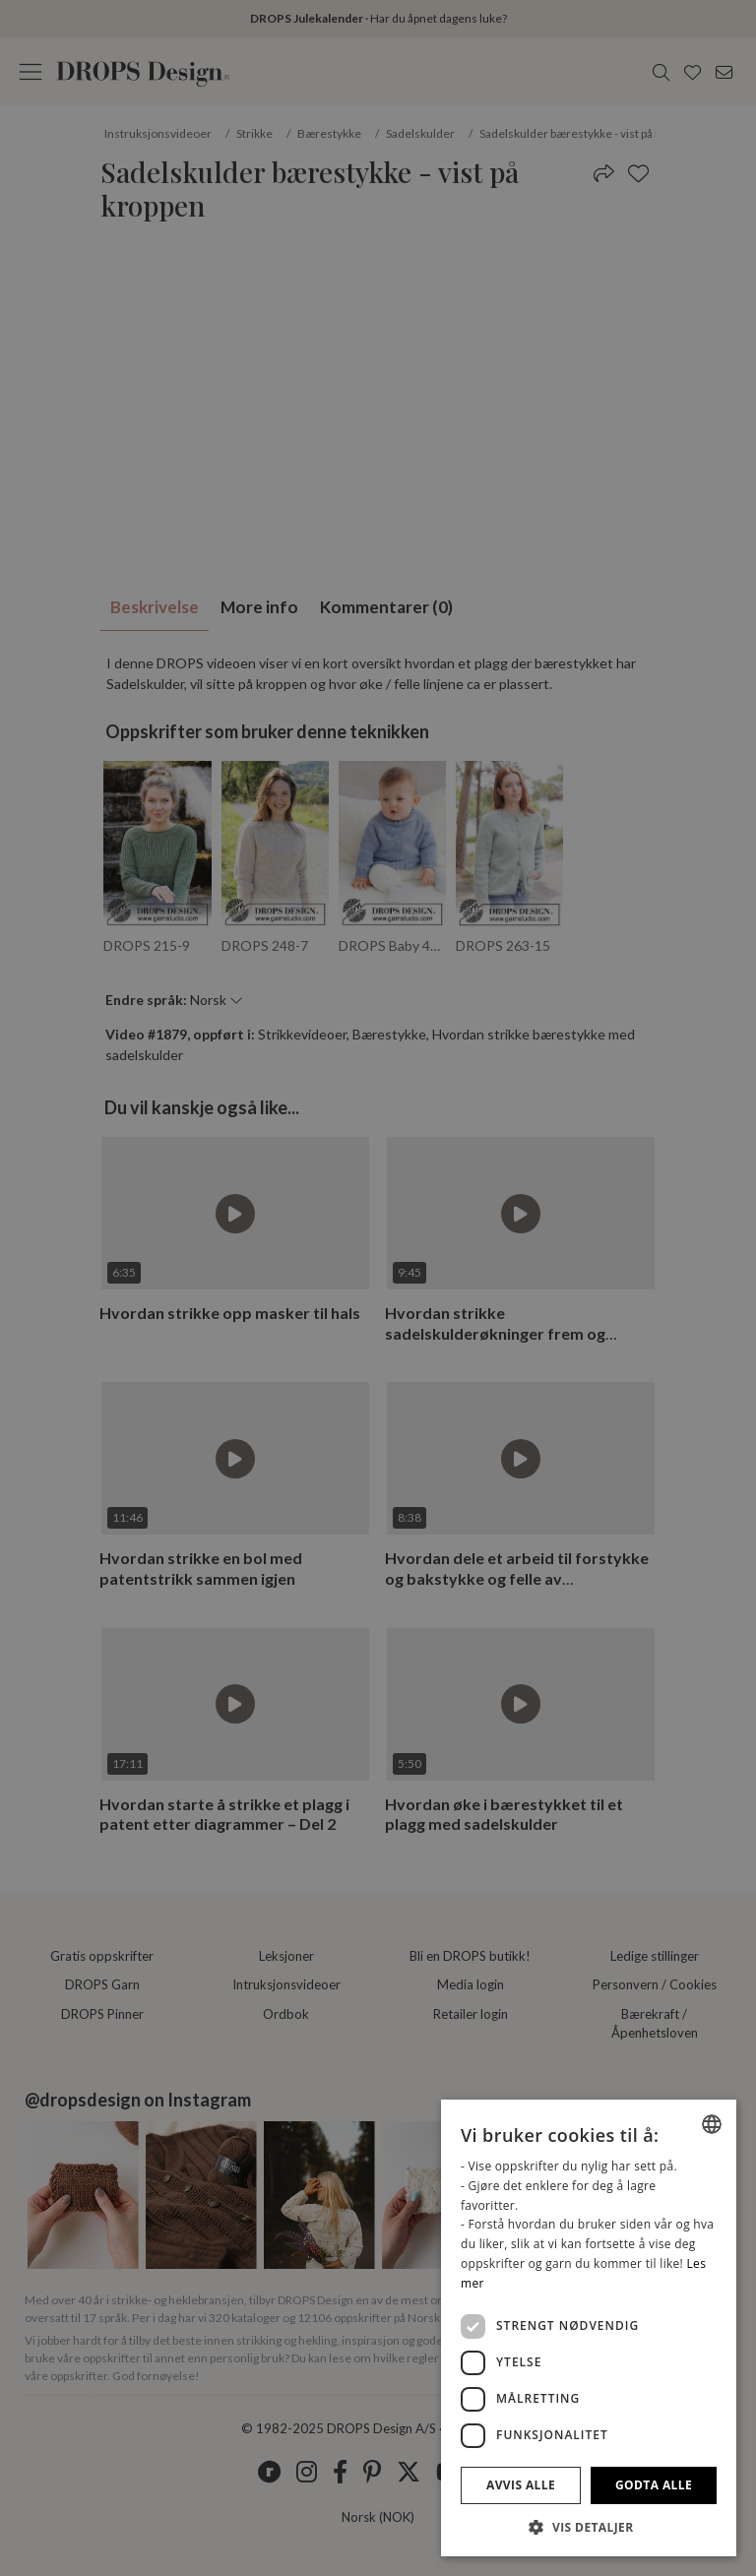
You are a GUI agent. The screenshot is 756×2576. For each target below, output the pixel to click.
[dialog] (588, 2328)
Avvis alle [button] (520, 2485)
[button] (589, 2527)
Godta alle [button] (653, 2485)
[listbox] (712, 2124)
